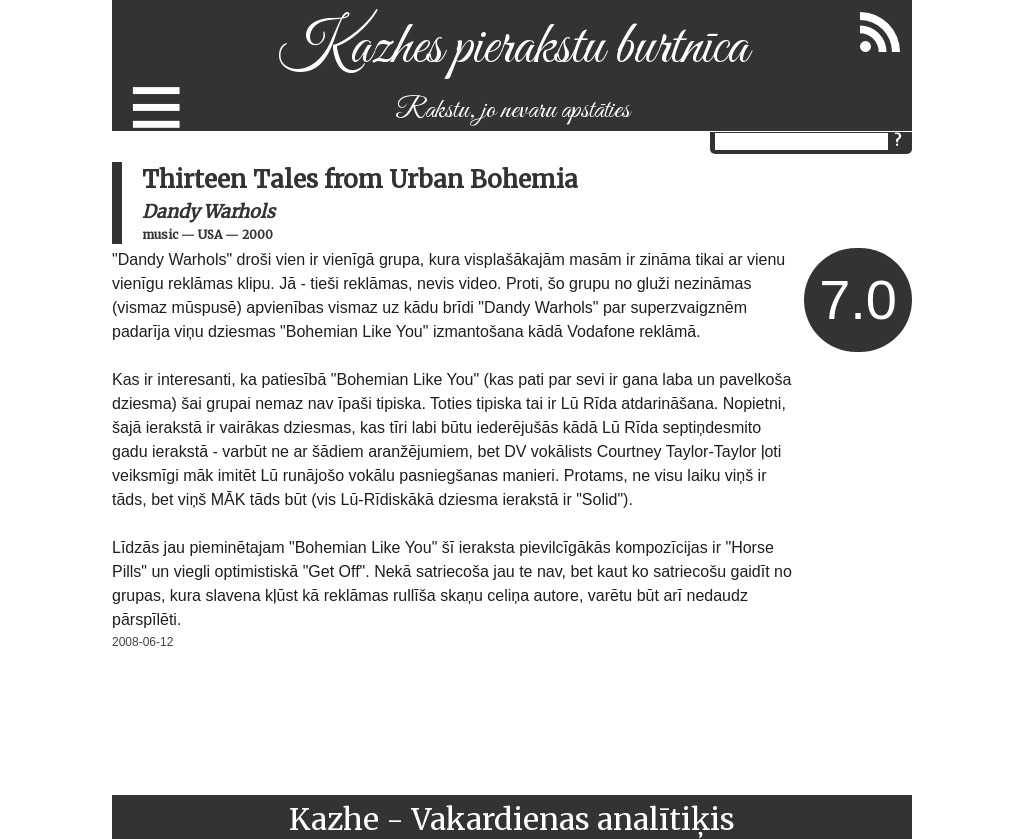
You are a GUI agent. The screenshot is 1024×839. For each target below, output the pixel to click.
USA (210, 234)
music (160, 234)
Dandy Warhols (208, 211)
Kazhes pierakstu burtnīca (512, 48)
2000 (257, 234)
